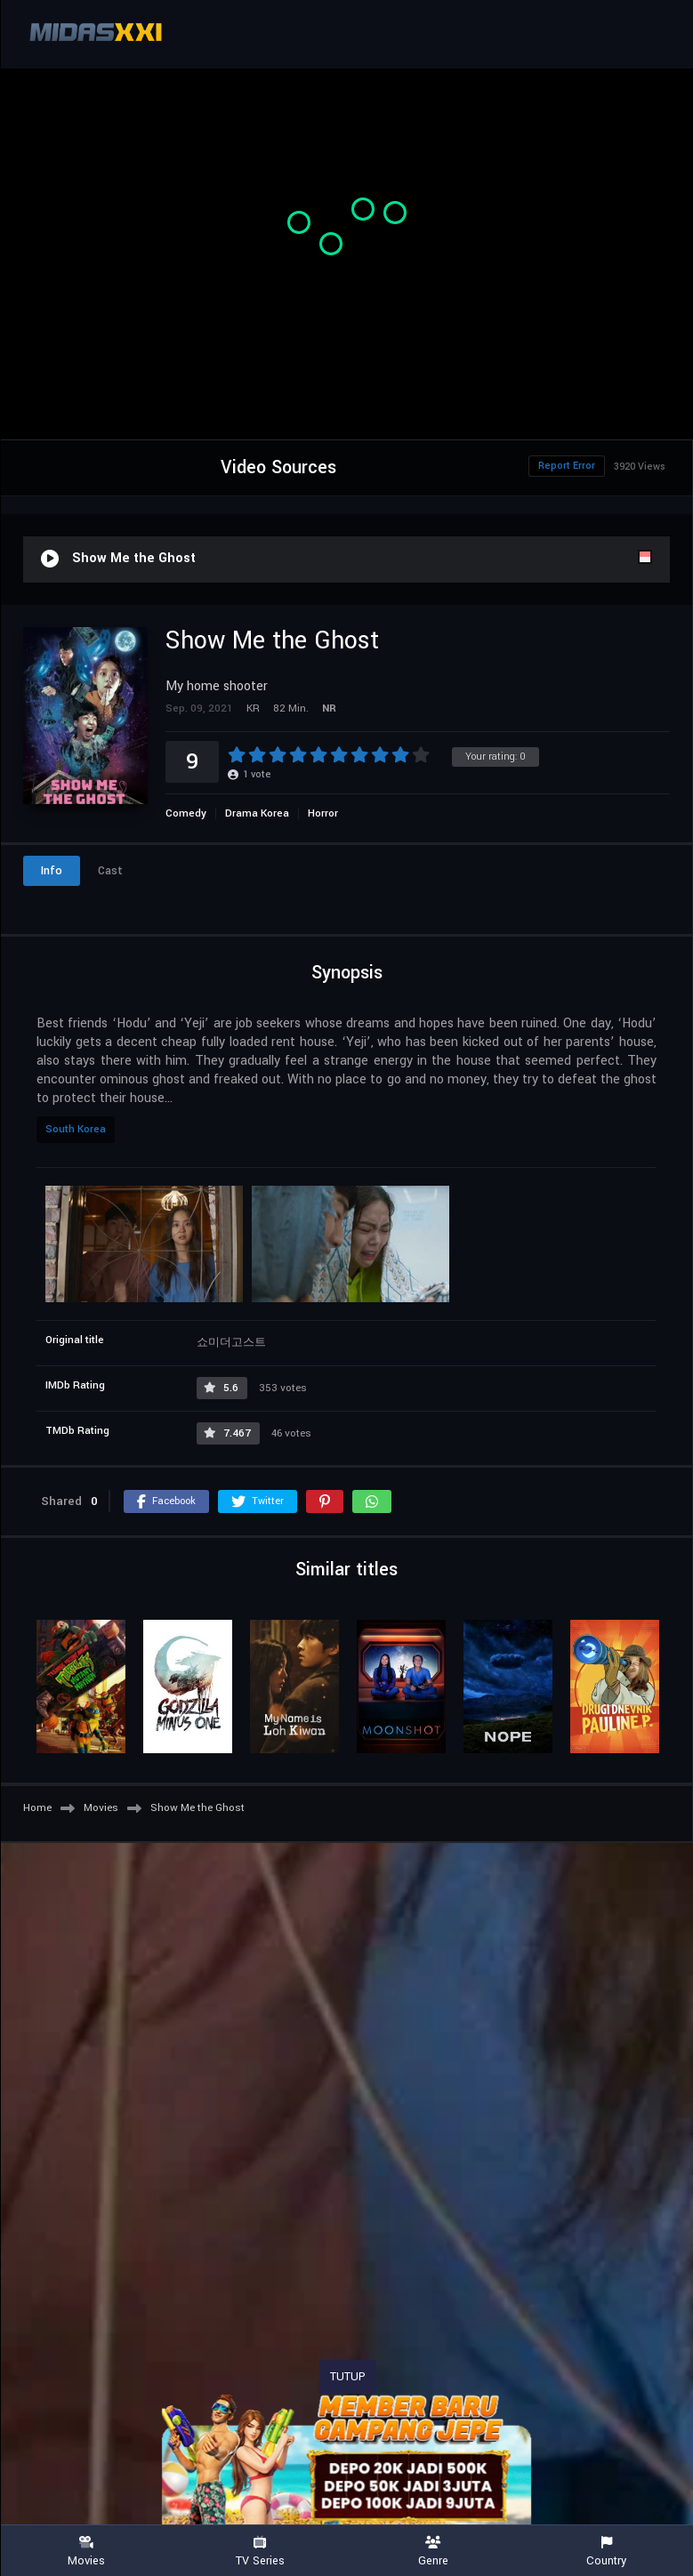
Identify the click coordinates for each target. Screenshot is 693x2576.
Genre (433, 2551)
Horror (323, 813)
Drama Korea (257, 813)
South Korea (75, 1129)
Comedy (185, 813)
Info (51, 871)
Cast (110, 871)
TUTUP (348, 2377)
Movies (86, 2551)
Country (606, 2551)
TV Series (260, 2551)
